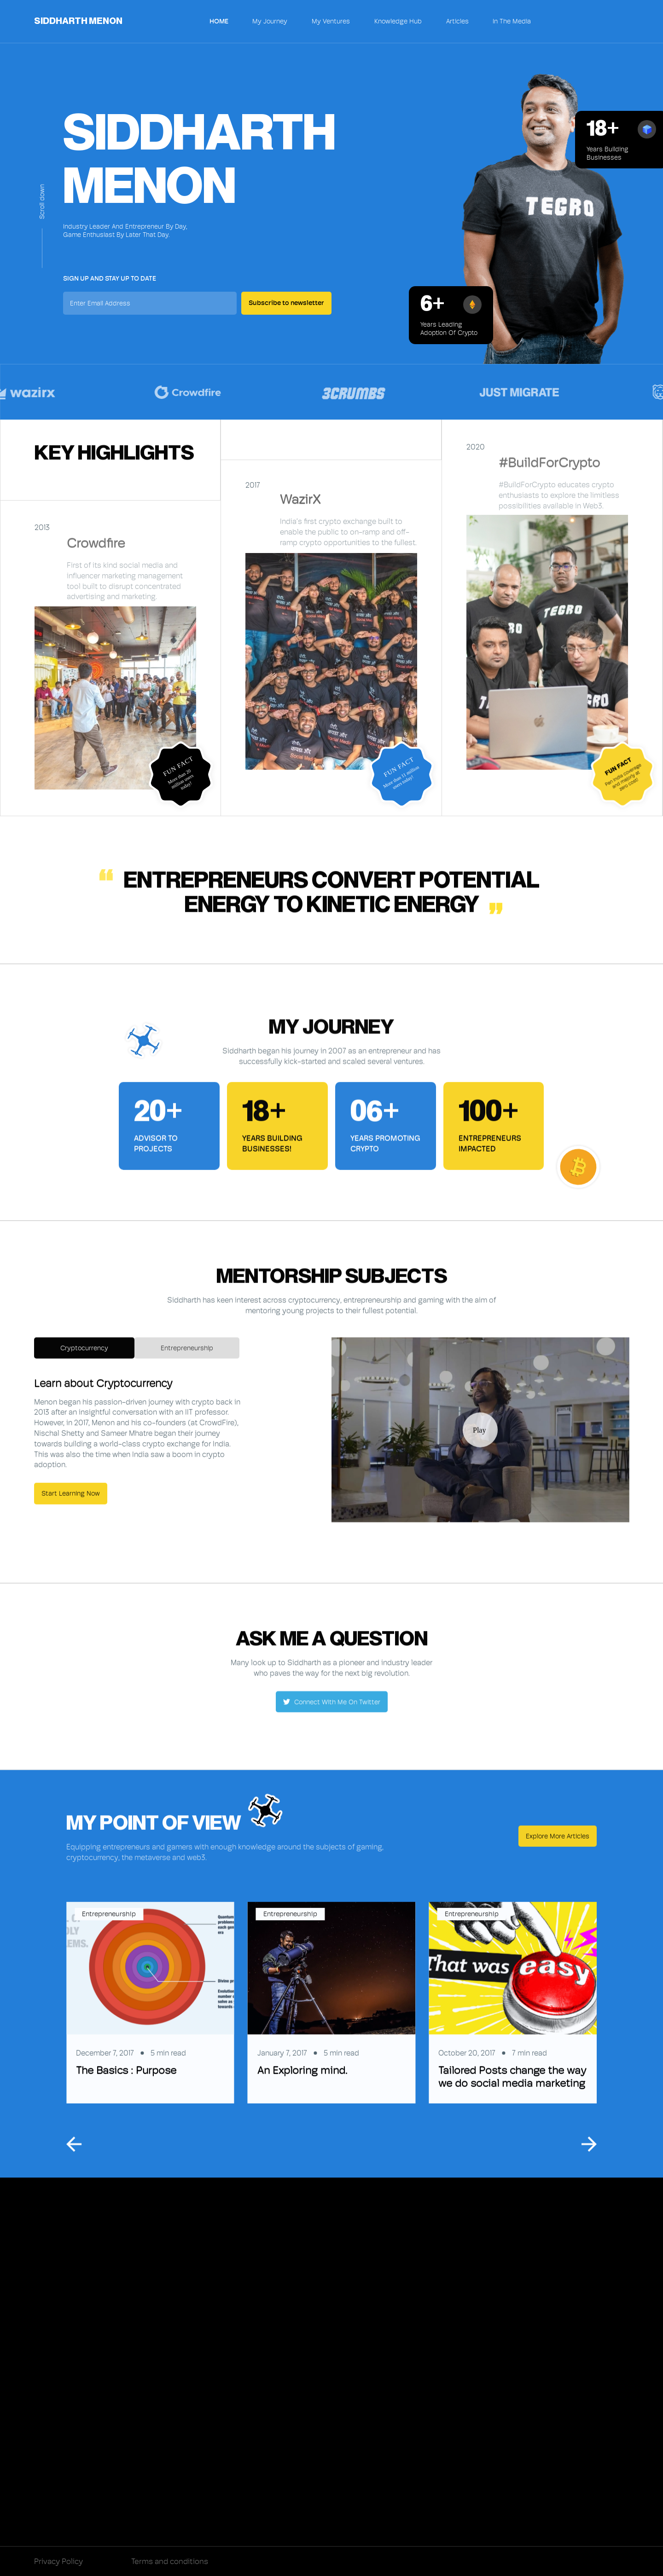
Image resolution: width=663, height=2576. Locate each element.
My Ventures (331, 21)
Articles (457, 21)
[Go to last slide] (73, 2148)
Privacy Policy (58, 2561)
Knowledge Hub (398, 21)
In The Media (512, 21)
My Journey (269, 21)
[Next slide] (589, 2148)
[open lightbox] (480, 1435)
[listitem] (150, 2008)
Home (218, 21)
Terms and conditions (169, 2561)
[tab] (84, 1353)
